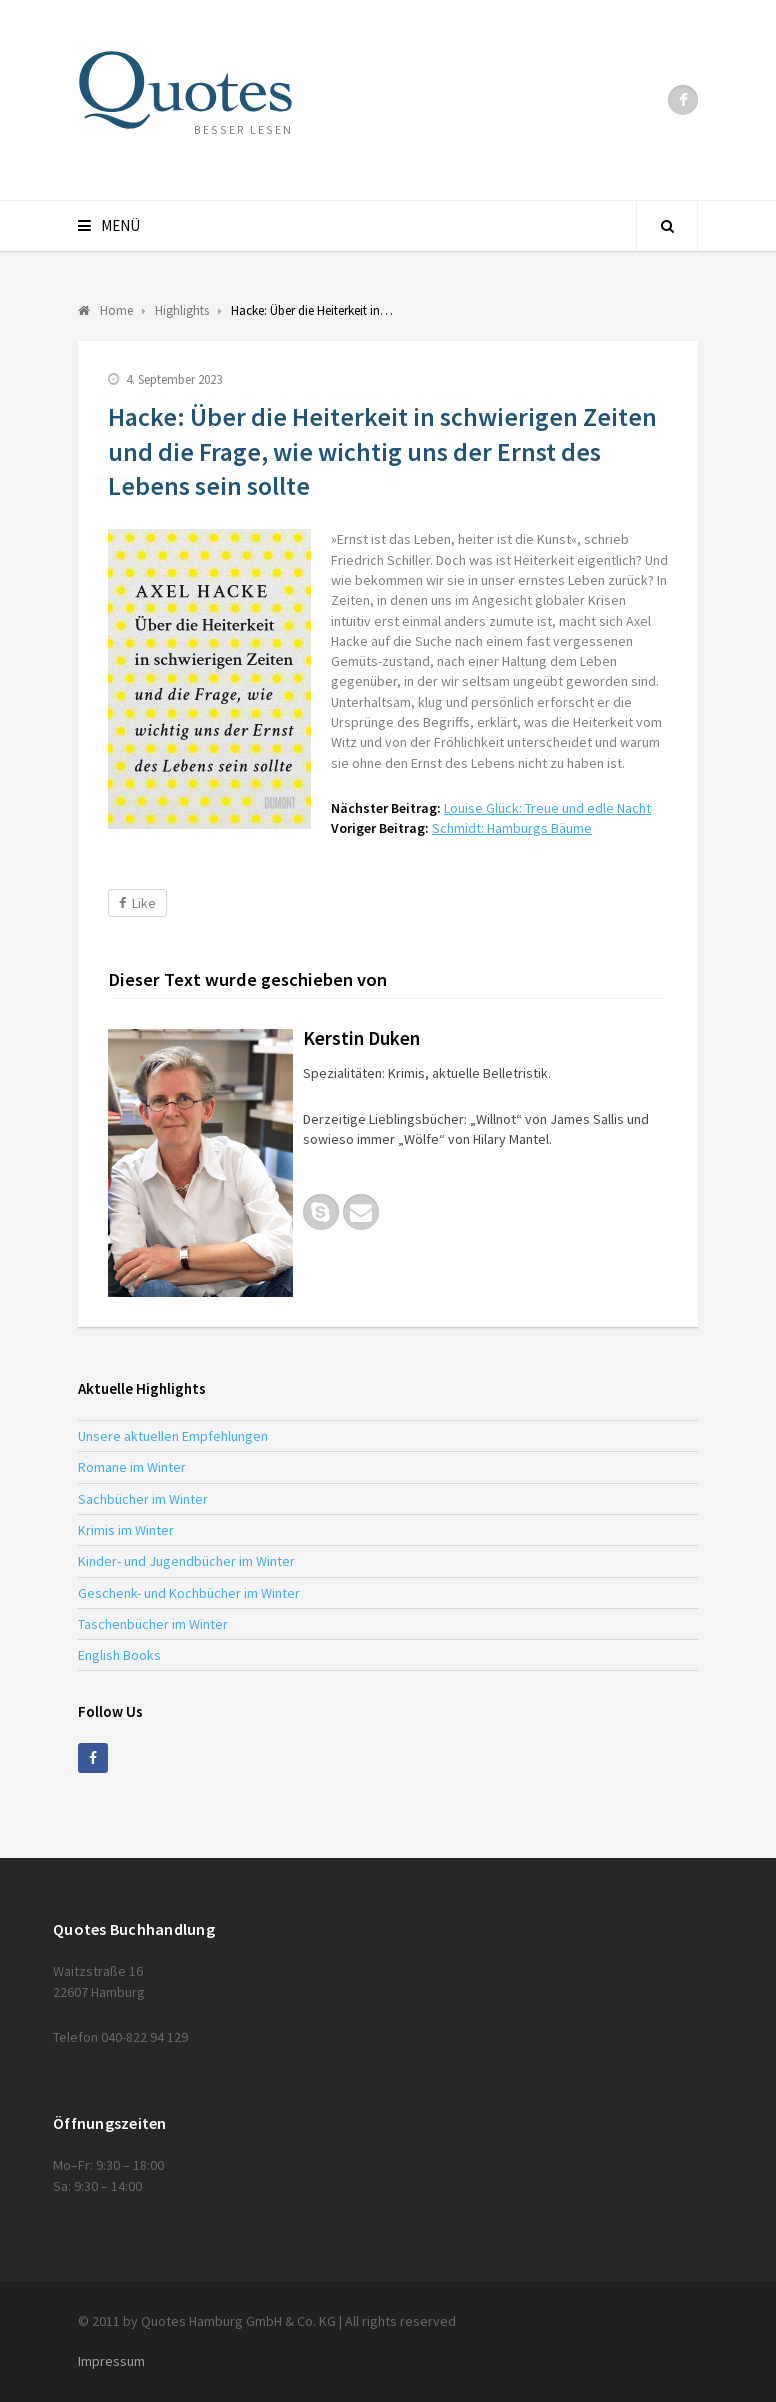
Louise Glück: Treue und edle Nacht (547, 808)
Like (137, 903)
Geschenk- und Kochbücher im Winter (189, 1593)
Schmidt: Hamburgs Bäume (512, 828)
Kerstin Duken (361, 1038)
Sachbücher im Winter (143, 1499)
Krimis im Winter (126, 1530)
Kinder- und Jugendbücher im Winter (186, 1561)
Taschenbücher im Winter (153, 1624)
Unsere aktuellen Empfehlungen (173, 1436)
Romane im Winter (132, 1467)
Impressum (111, 2361)
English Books (119, 1655)
